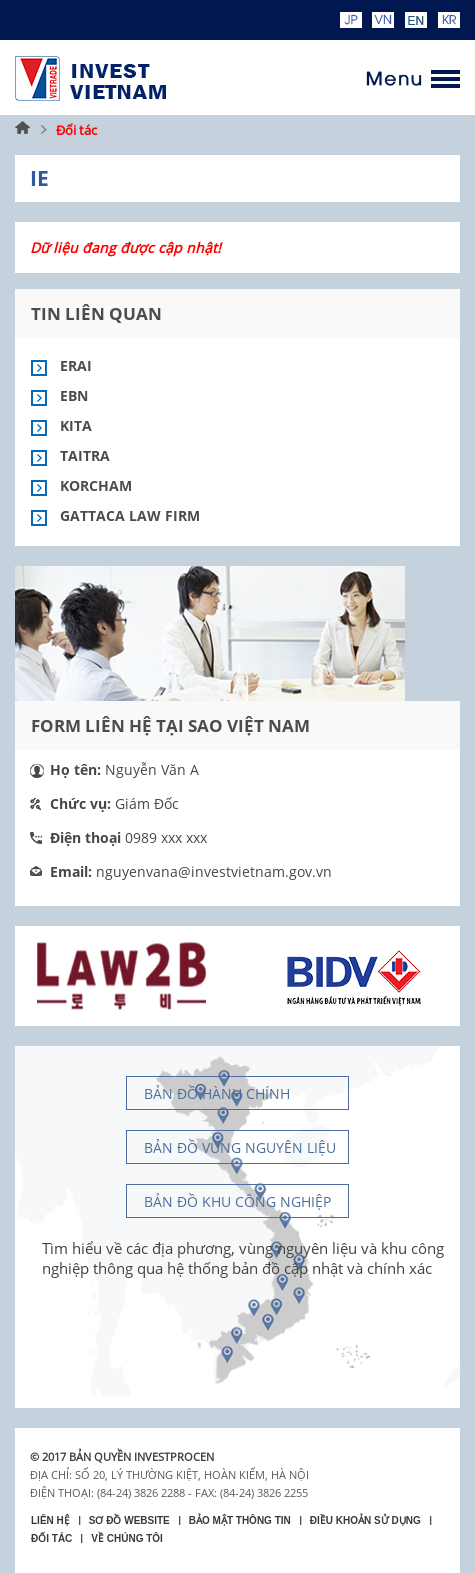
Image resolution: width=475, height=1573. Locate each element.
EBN (74, 395)
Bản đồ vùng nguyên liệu (240, 1147)
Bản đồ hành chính (217, 1093)
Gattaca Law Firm (130, 515)
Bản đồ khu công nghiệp (237, 1201)
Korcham (96, 485)
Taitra (85, 455)
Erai (76, 365)
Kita (76, 425)
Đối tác (76, 130)
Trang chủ (23, 130)
